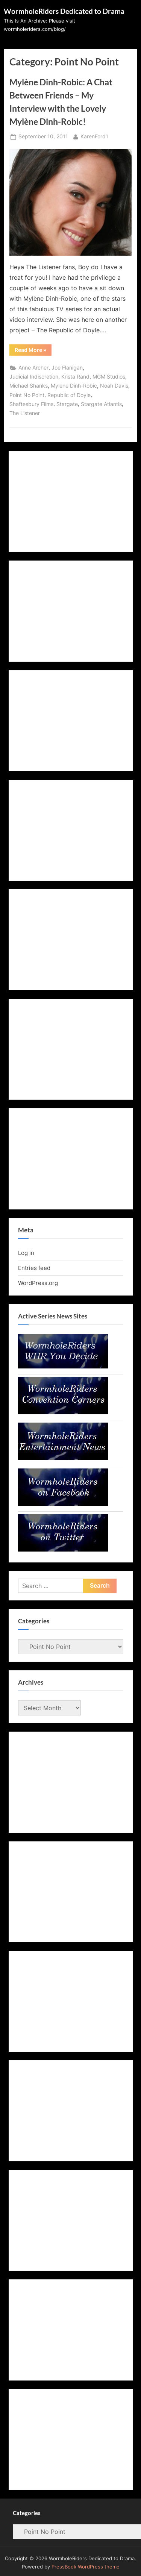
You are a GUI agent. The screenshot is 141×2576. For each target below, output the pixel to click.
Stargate (67, 404)
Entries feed (34, 1267)
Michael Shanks (28, 386)
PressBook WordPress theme (86, 2567)
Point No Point (26, 395)
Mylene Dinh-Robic (74, 386)
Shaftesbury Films (31, 404)
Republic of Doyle (69, 395)
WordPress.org (38, 1282)
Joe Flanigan (67, 368)
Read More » (33, 351)
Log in (26, 1252)
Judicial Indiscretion (33, 377)
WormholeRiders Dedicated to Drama (64, 11)
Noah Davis (114, 386)
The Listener (24, 413)
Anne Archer (33, 368)
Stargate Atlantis (101, 404)
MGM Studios (108, 377)
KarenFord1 (94, 135)
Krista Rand (75, 377)
